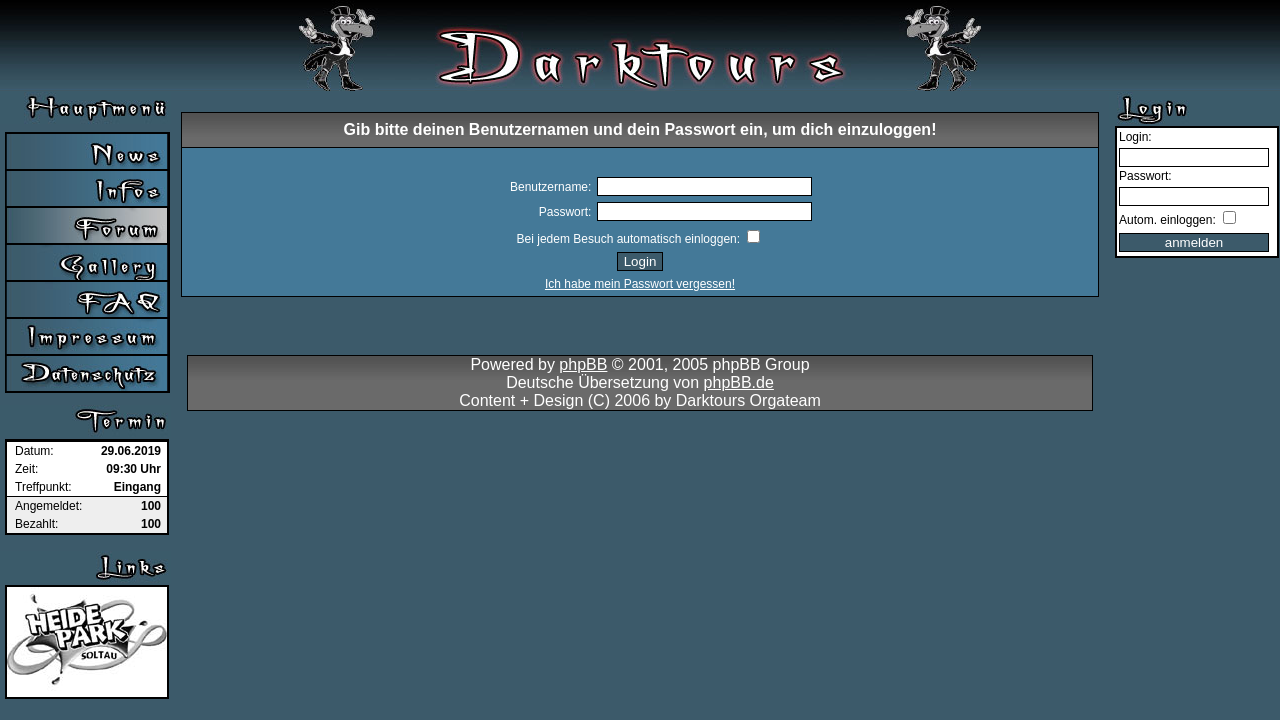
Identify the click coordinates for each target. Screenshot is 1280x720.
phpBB (583, 364)
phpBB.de (739, 382)
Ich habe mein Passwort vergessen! (640, 284)
